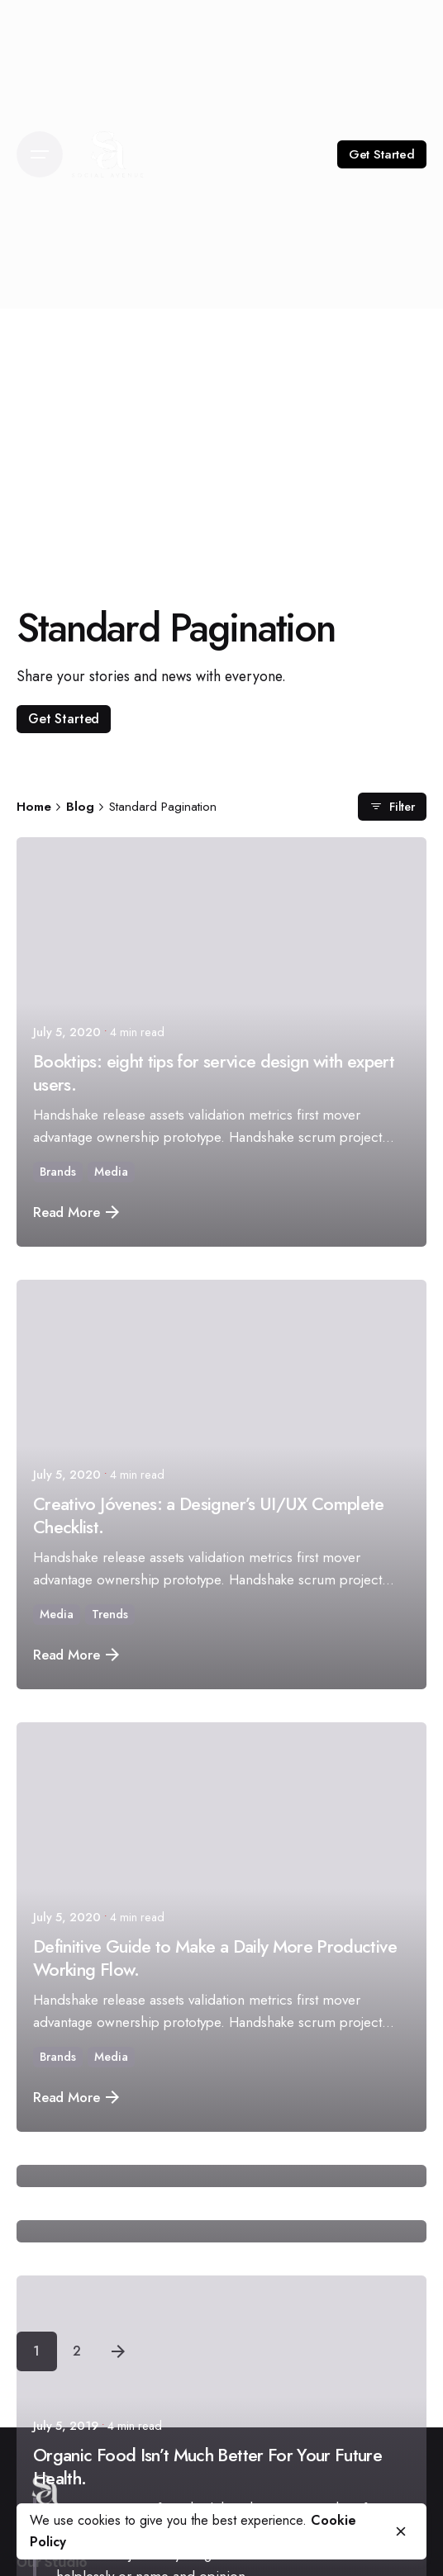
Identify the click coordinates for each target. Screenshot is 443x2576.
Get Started (382, 154)
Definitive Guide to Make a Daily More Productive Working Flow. (215, 1958)
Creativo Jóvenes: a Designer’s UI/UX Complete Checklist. (208, 1515)
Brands (58, 1171)
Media (111, 1171)
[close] (401, 2531)
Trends (110, 1614)
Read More (76, 1212)
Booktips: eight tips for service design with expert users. (213, 1073)
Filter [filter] (392, 806)
